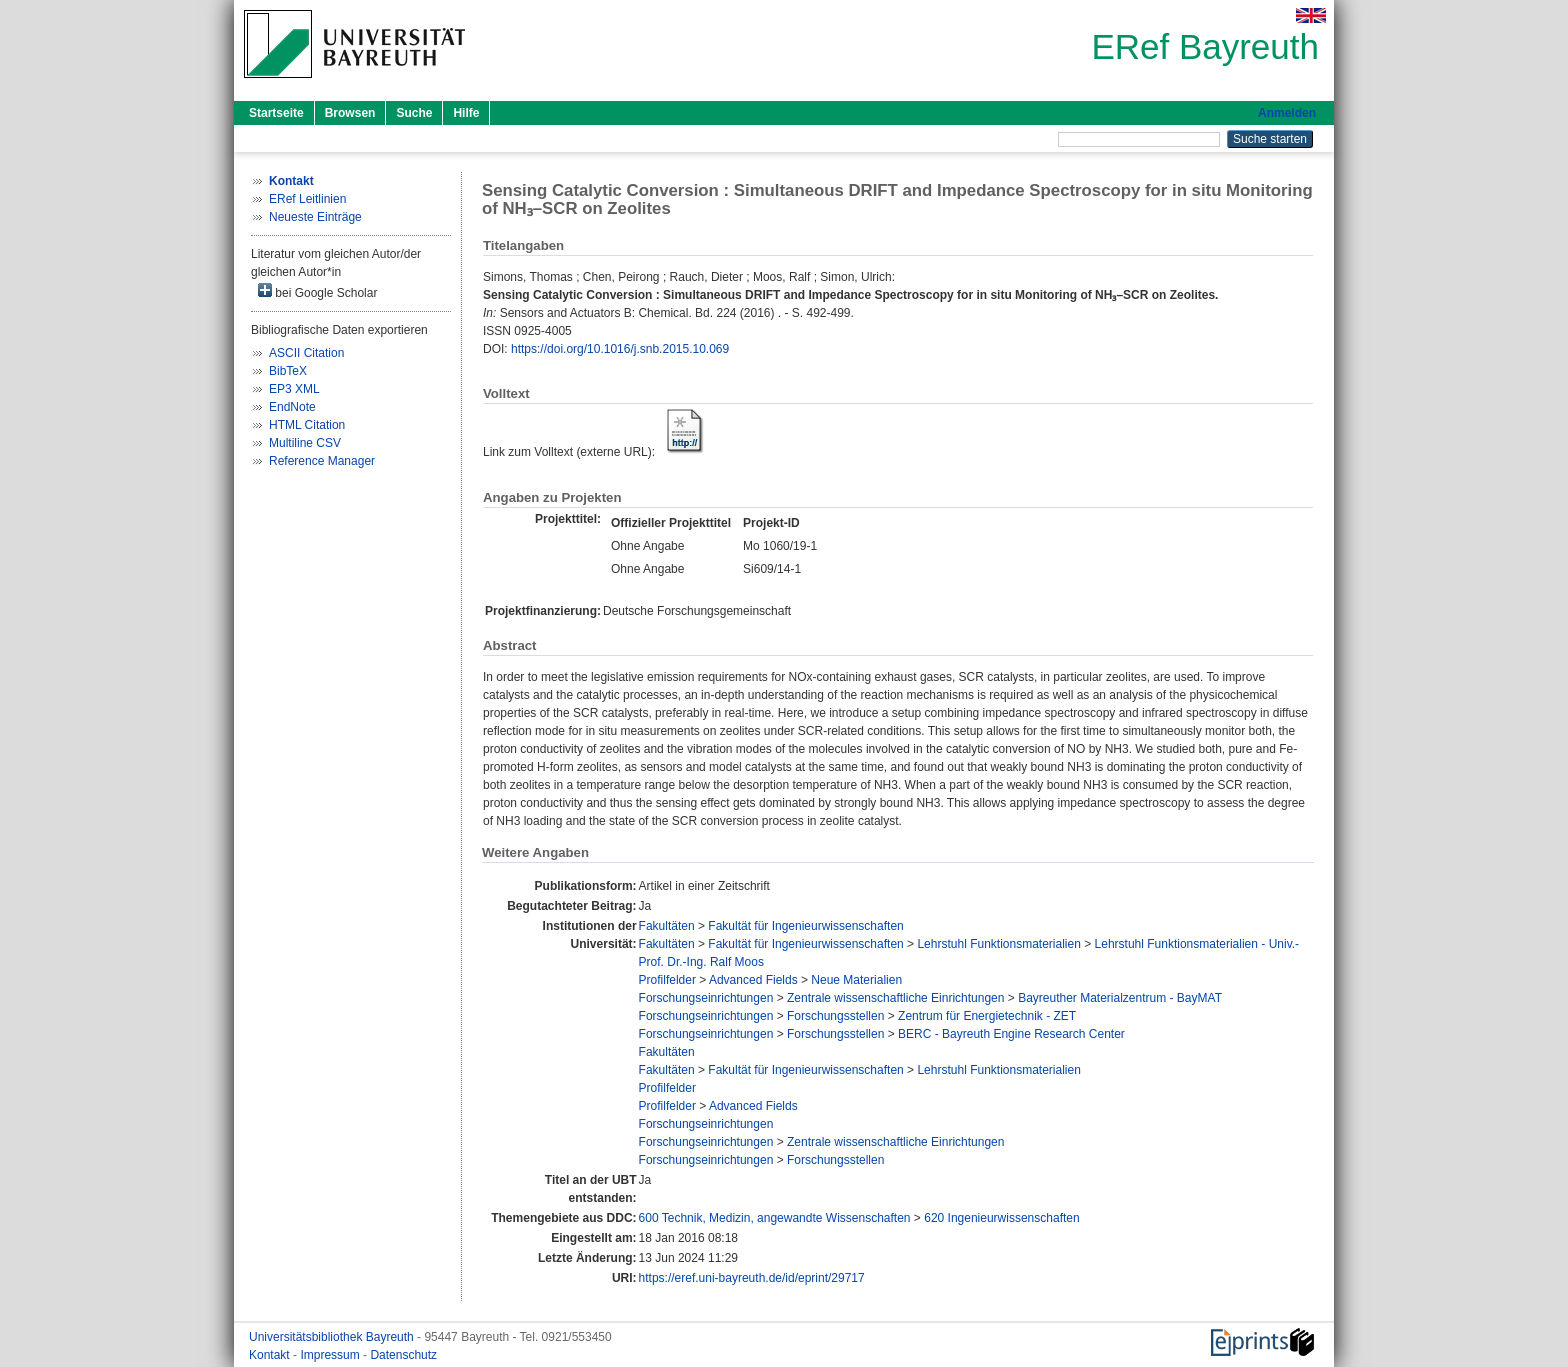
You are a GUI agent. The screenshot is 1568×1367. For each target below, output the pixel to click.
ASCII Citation (306, 353)
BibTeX (288, 371)
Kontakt (271, 1355)
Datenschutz (403, 1355)
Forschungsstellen (835, 1016)
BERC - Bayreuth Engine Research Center (1011, 1034)
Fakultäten (667, 926)
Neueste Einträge (315, 217)
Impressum (331, 1355)
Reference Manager (322, 461)
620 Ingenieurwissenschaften (1001, 1218)
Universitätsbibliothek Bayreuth (333, 1337)
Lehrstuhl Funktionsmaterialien (998, 944)
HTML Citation (307, 425)
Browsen (350, 113)
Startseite (276, 113)
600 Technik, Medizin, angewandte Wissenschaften (775, 1218)
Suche (414, 113)
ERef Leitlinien (307, 199)
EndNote (292, 407)
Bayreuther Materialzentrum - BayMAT (1120, 998)
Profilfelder (667, 980)
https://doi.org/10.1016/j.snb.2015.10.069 (620, 349)
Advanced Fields (753, 980)
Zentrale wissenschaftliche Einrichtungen (895, 998)
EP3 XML (294, 389)
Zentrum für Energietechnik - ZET (987, 1016)
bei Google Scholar (317, 291)
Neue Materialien (856, 980)
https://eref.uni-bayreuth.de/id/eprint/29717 (752, 1278)
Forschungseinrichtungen (706, 998)
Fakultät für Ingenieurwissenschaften (805, 926)
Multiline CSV (305, 443)
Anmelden (1287, 113)
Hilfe (466, 113)
